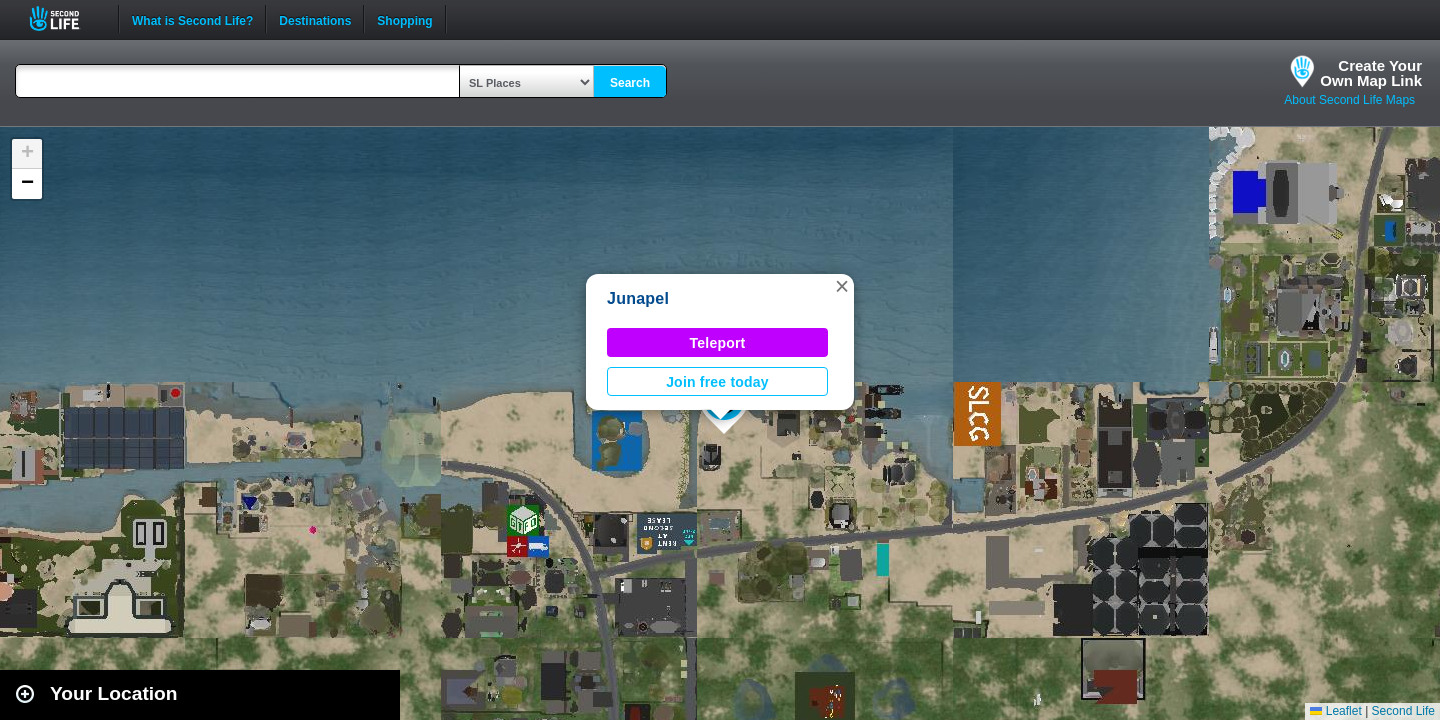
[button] (842, 286)
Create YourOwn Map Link (1371, 73)
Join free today (717, 382)
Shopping (404, 19)
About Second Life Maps (1349, 100)
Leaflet (1335, 711)
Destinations (315, 19)
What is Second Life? (192, 19)
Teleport (718, 343)
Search (630, 83)
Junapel (638, 298)
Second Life (65, 18)
